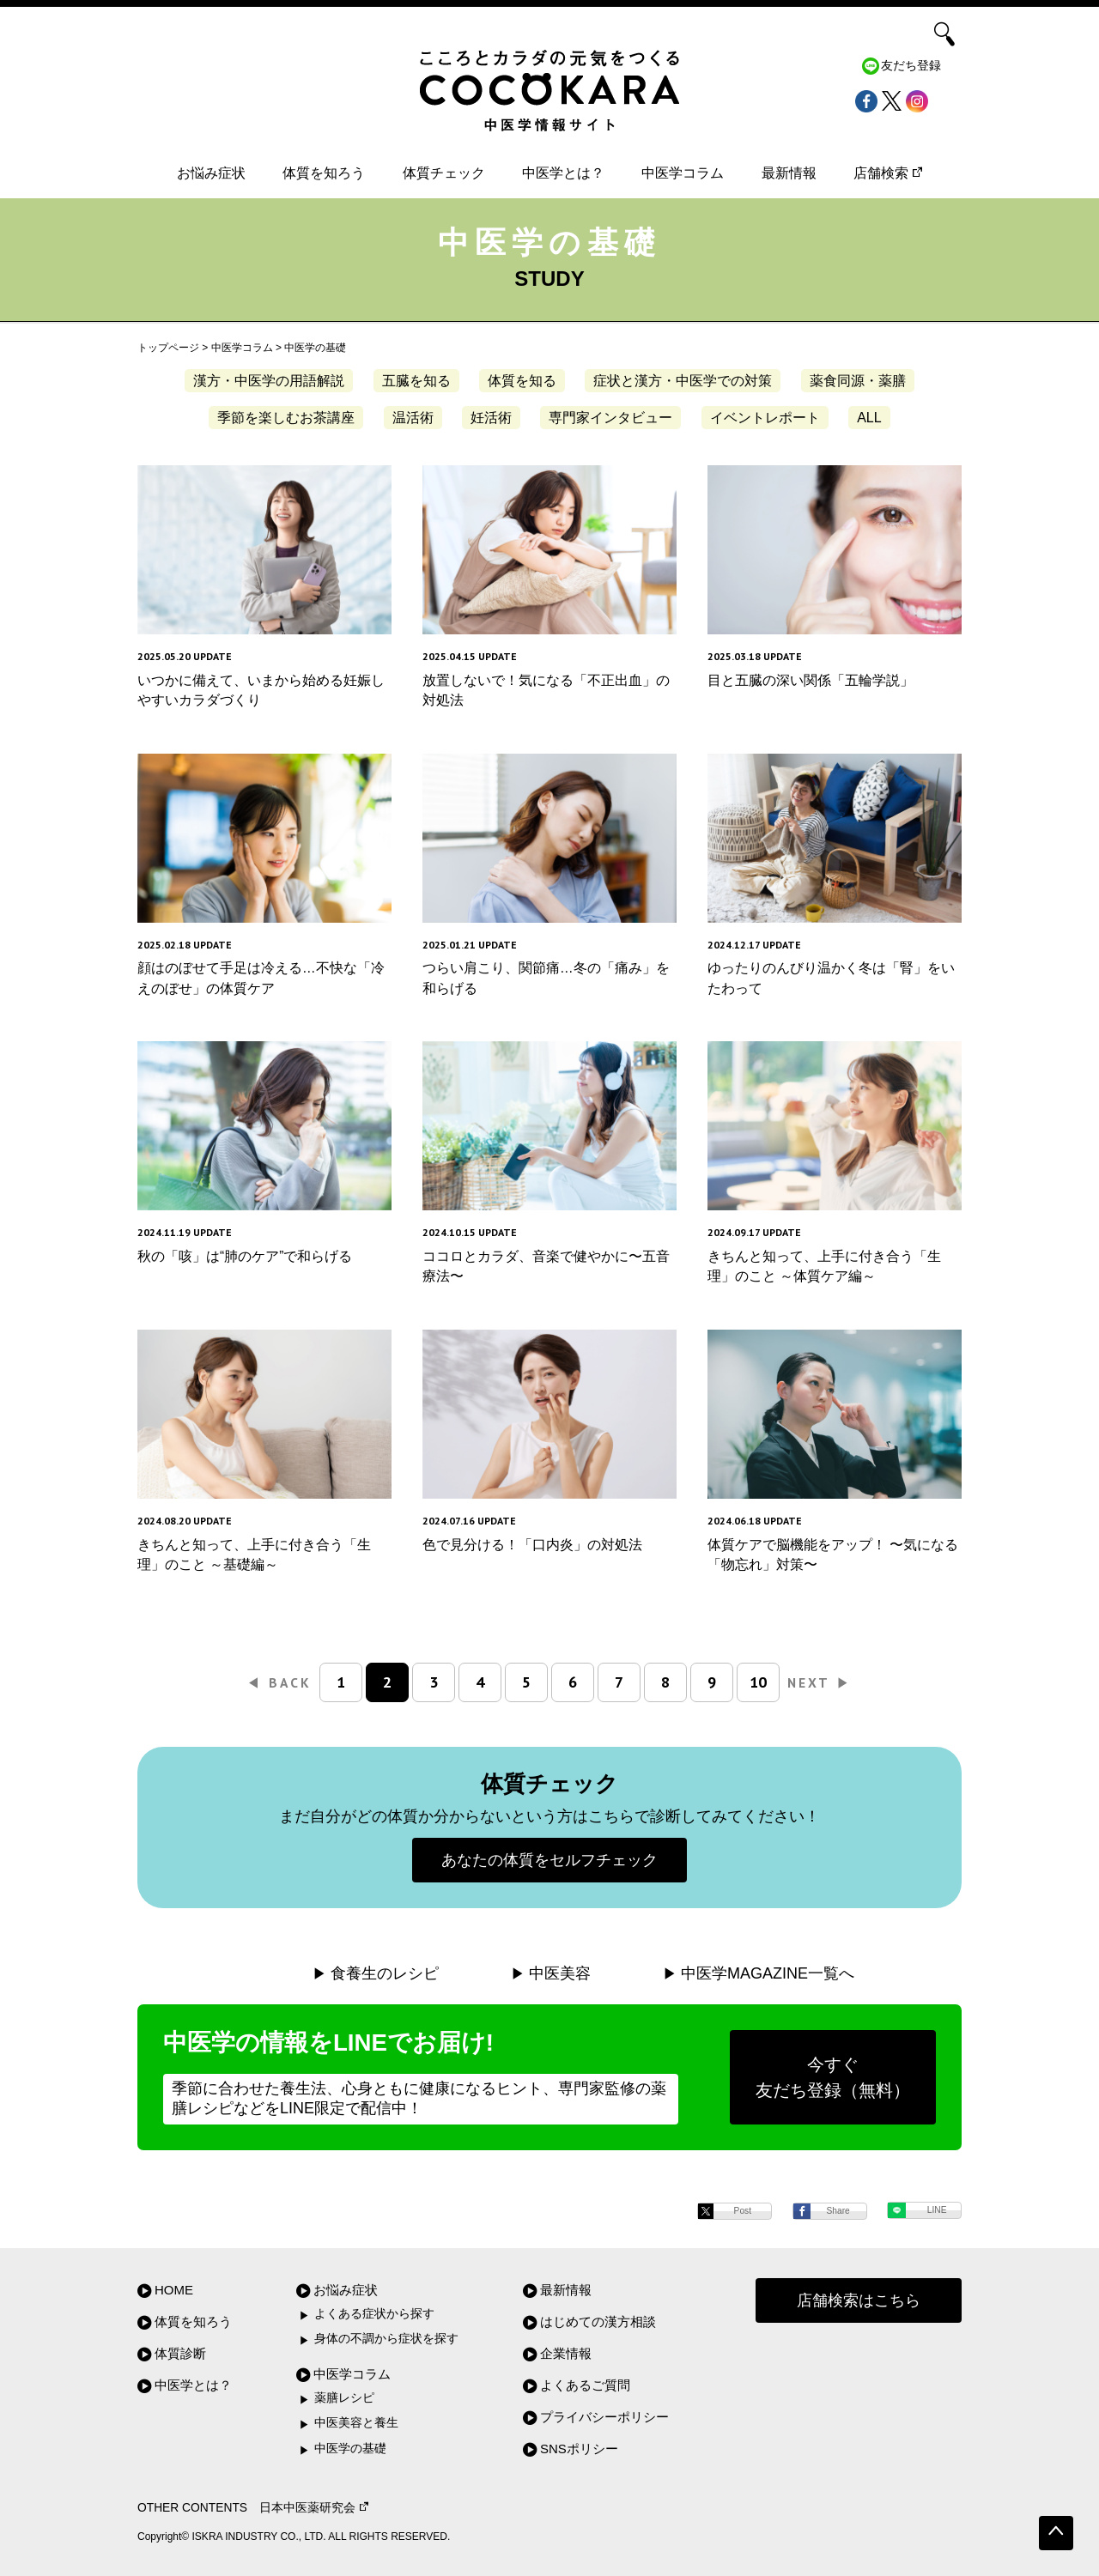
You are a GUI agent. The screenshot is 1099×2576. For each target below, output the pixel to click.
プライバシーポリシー (604, 2416)
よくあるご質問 (585, 2385)
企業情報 (566, 2353)
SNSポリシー (579, 2448)
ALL (869, 417)
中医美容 (560, 1973)
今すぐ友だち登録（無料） (833, 2077)
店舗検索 (887, 173)
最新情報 (789, 173)
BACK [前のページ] (280, 1682)
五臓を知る (416, 380)
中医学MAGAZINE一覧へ (767, 1973)
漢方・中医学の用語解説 (268, 380)
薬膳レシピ (344, 2397)
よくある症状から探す (374, 2313)
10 (758, 1682)
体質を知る (522, 380)
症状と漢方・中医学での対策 (682, 380)
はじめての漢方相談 (598, 2321)
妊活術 (491, 417)
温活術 (413, 417)
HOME (174, 2289)
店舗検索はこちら (858, 2300)
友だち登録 (911, 65)
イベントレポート (765, 417)
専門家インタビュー (610, 417)
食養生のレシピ (385, 1973)
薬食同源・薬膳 (858, 380)
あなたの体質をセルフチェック (549, 1860)
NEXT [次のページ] (819, 1682)
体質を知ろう (323, 173)
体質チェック (444, 173)
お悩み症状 (211, 173)
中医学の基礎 (350, 2448)
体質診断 (180, 2353)
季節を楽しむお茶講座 (286, 417)
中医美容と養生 (356, 2422)
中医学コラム (682, 173)
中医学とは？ (563, 173)
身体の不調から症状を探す (386, 2338)
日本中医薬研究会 (313, 2507)
